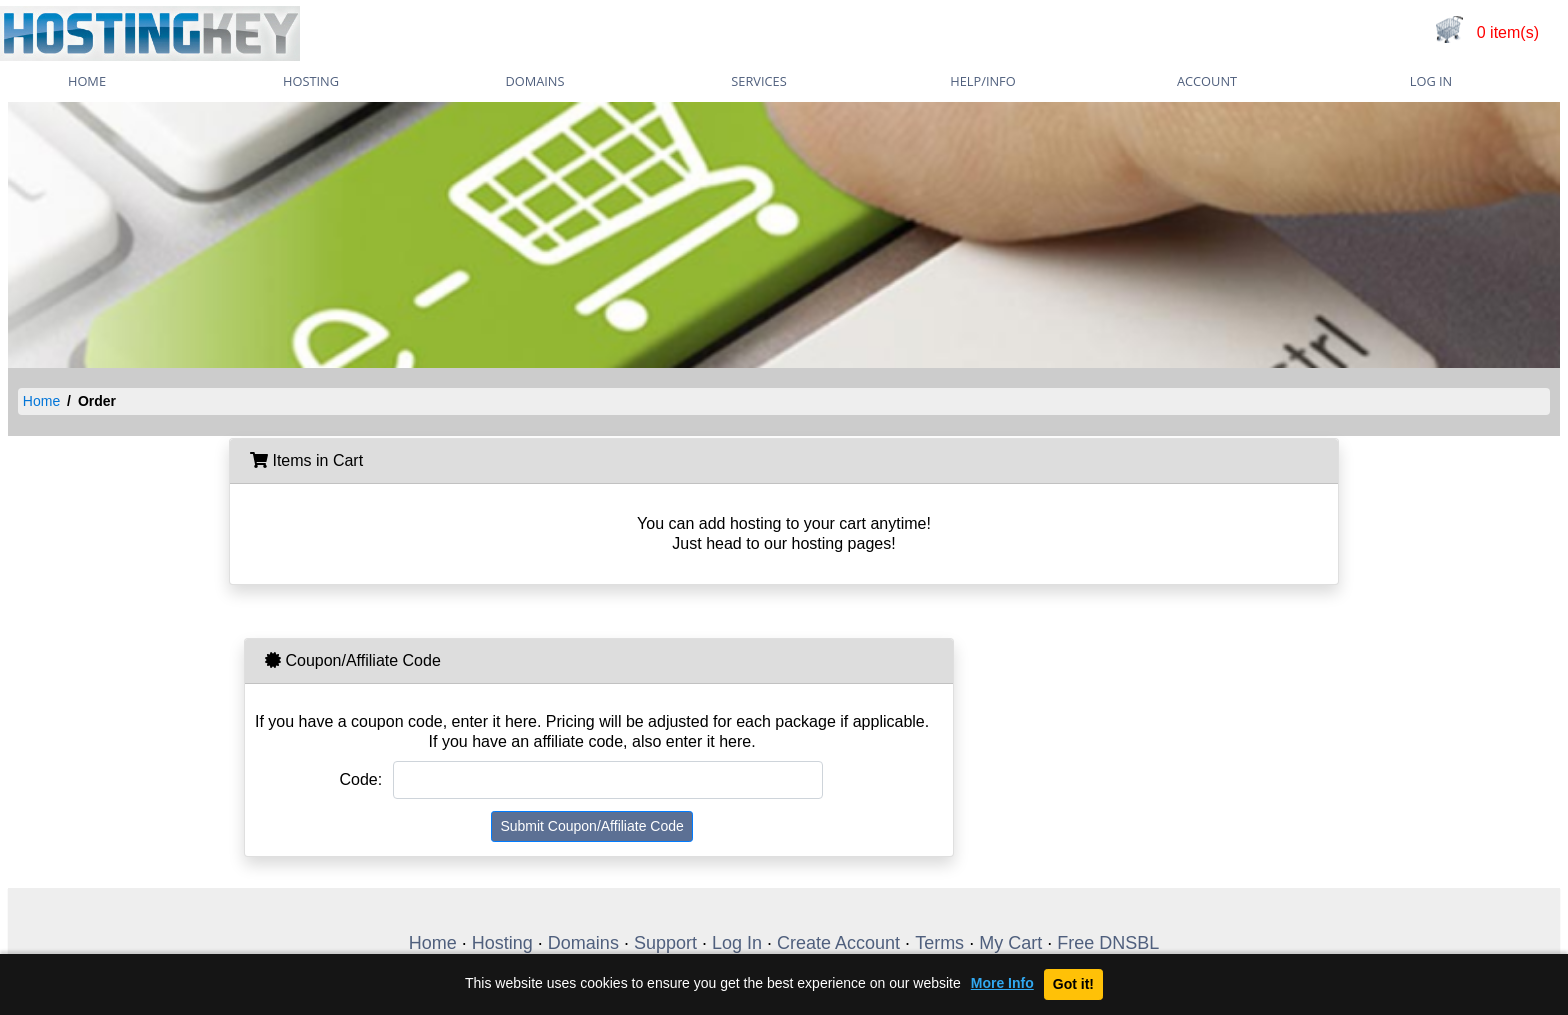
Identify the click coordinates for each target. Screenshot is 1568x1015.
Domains (534, 81)
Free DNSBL (1108, 943)
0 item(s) (1508, 32)
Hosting (311, 81)
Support (665, 943)
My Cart (1010, 943)
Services (758, 81)
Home (41, 401)
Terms (939, 943)
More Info (1002, 983)
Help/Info (982, 81)
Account (1207, 81)
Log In (1431, 81)
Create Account (838, 943)
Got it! (1073, 984)
